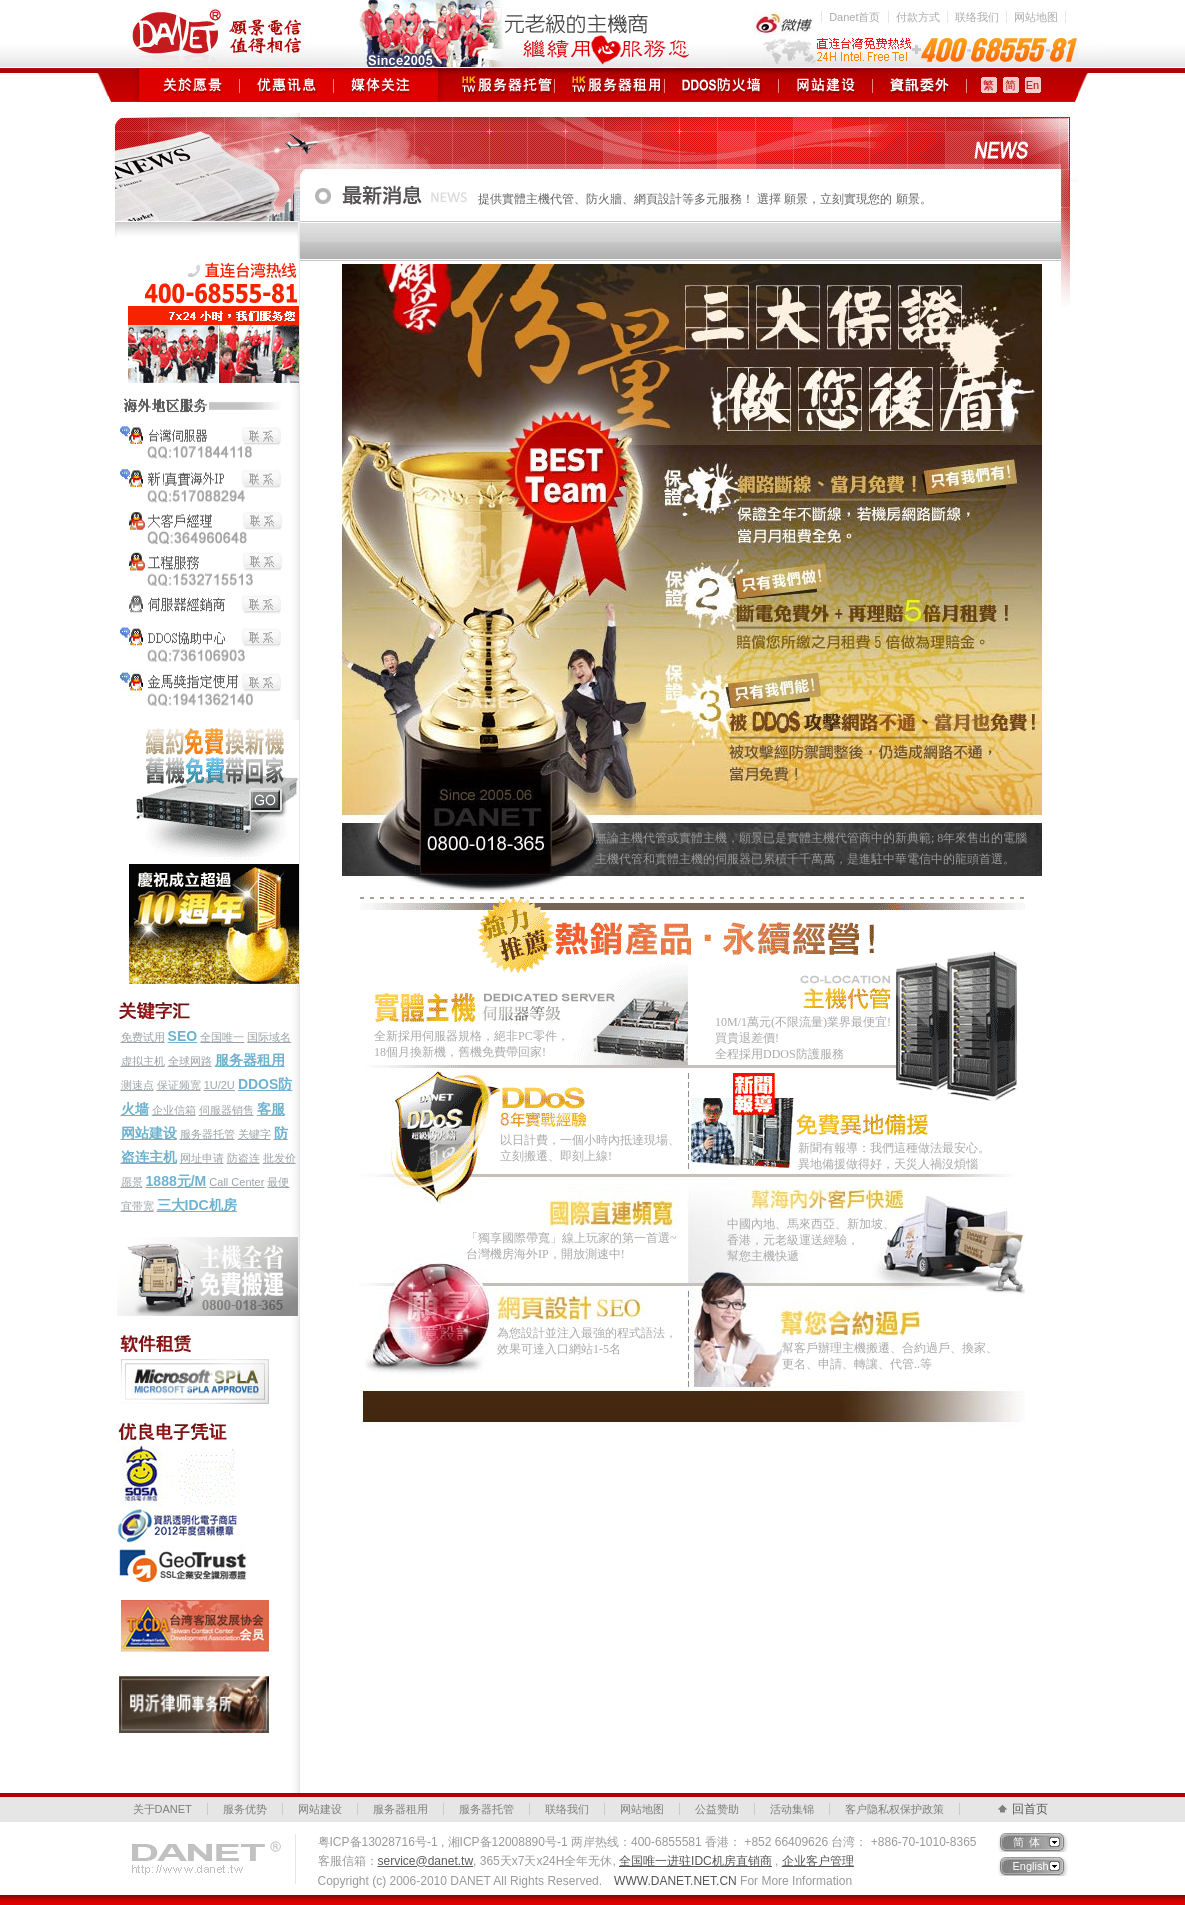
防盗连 (243, 1158)
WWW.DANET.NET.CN (675, 1881)
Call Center (236, 1182)
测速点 (137, 1085)
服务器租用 (609, 85)
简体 (1029, 1842)
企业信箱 (174, 1110)
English (1031, 1866)
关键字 (254, 1134)
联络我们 (977, 17)
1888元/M (176, 1181)
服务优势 (245, 1809)
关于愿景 (192, 85)
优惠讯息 (286, 85)
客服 (271, 1109)
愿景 (132, 1182)
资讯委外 (919, 85)
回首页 (1030, 1809)
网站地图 (1036, 17)
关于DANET (162, 1809)
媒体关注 (380, 85)
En (1032, 85)
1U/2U (219, 1085)
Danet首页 (854, 17)
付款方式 (918, 17)
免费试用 (143, 1037)
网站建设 (825, 85)
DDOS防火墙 (721, 85)
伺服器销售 (226, 1110)
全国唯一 (222, 1037)
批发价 (279, 1158)
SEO (183, 1036)
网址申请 (202, 1158)
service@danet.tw (426, 1861)
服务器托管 (499, 85)
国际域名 (269, 1037)
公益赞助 (717, 1809)
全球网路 (190, 1061)
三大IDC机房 (197, 1205)
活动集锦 (792, 1809)
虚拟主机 (143, 1061)
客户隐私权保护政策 (894, 1809)
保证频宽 (179, 1085)
